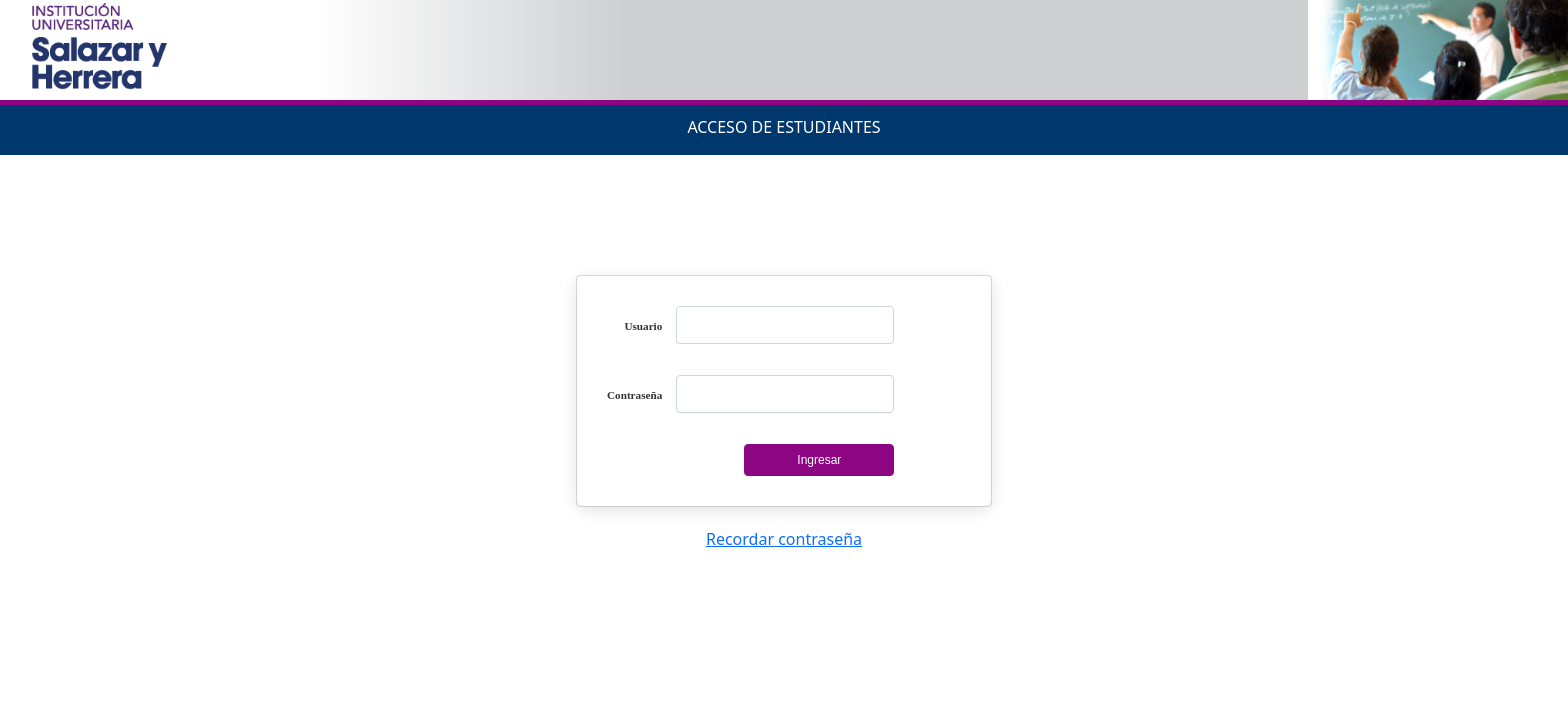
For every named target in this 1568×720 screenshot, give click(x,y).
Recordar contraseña (784, 539)
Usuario (643, 326)
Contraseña (634, 395)
